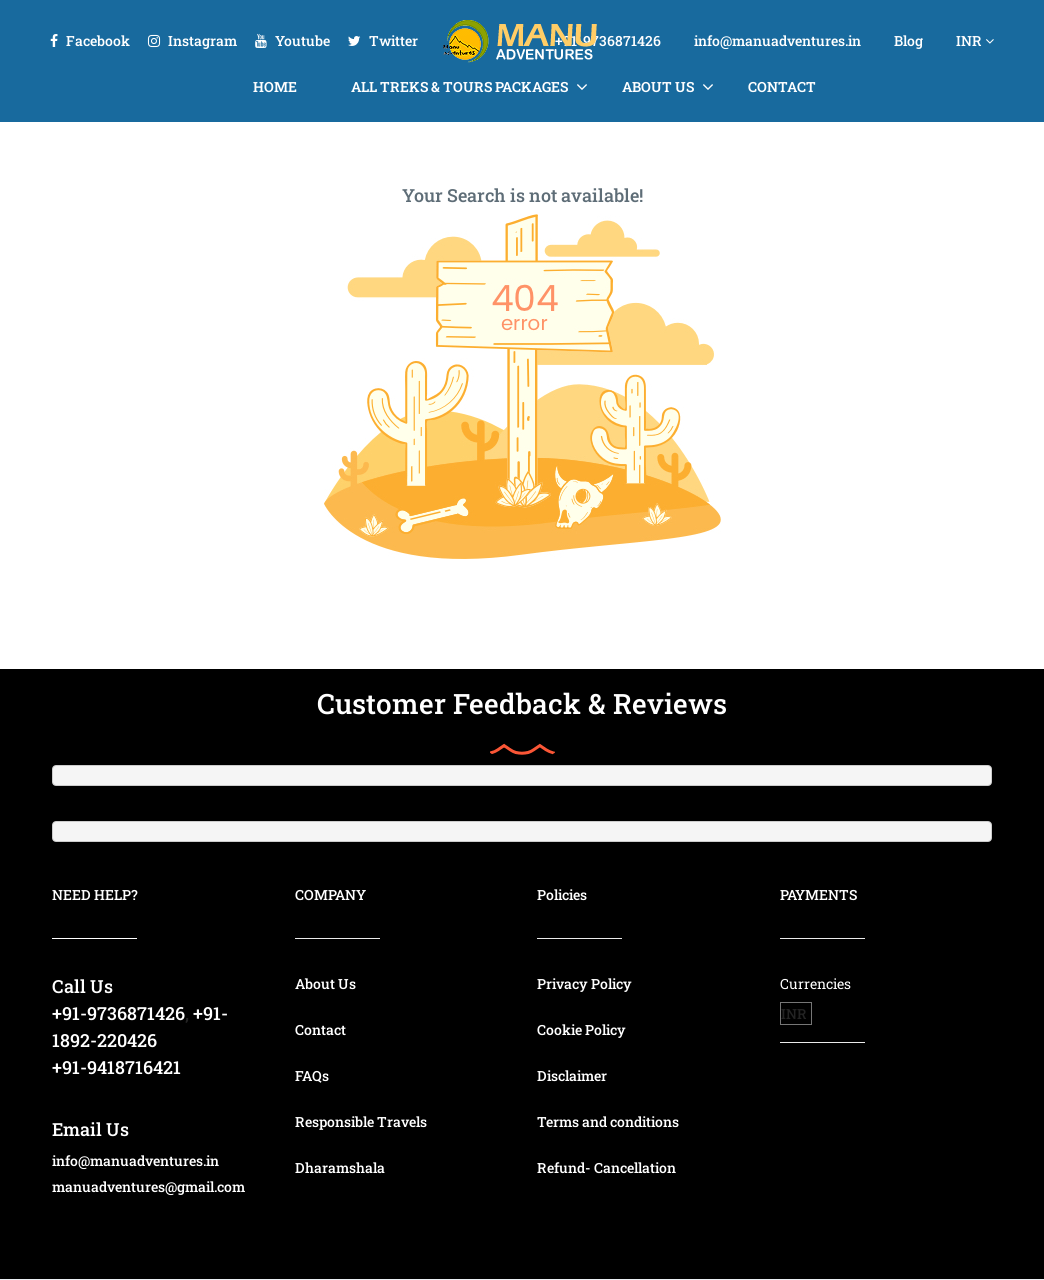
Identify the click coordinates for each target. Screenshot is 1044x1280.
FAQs (312, 1075)
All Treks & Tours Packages (459, 86)
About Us (658, 86)
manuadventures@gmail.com (148, 1186)
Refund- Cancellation (606, 1167)
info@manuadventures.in (777, 40)
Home (275, 86)
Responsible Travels (361, 1121)
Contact (782, 86)
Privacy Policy (584, 983)
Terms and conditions (608, 1121)
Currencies (815, 983)
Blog (908, 40)
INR (975, 40)
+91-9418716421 (116, 1067)
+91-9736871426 (608, 40)
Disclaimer (572, 1075)
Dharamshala (340, 1167)
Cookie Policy (581, 1029)
